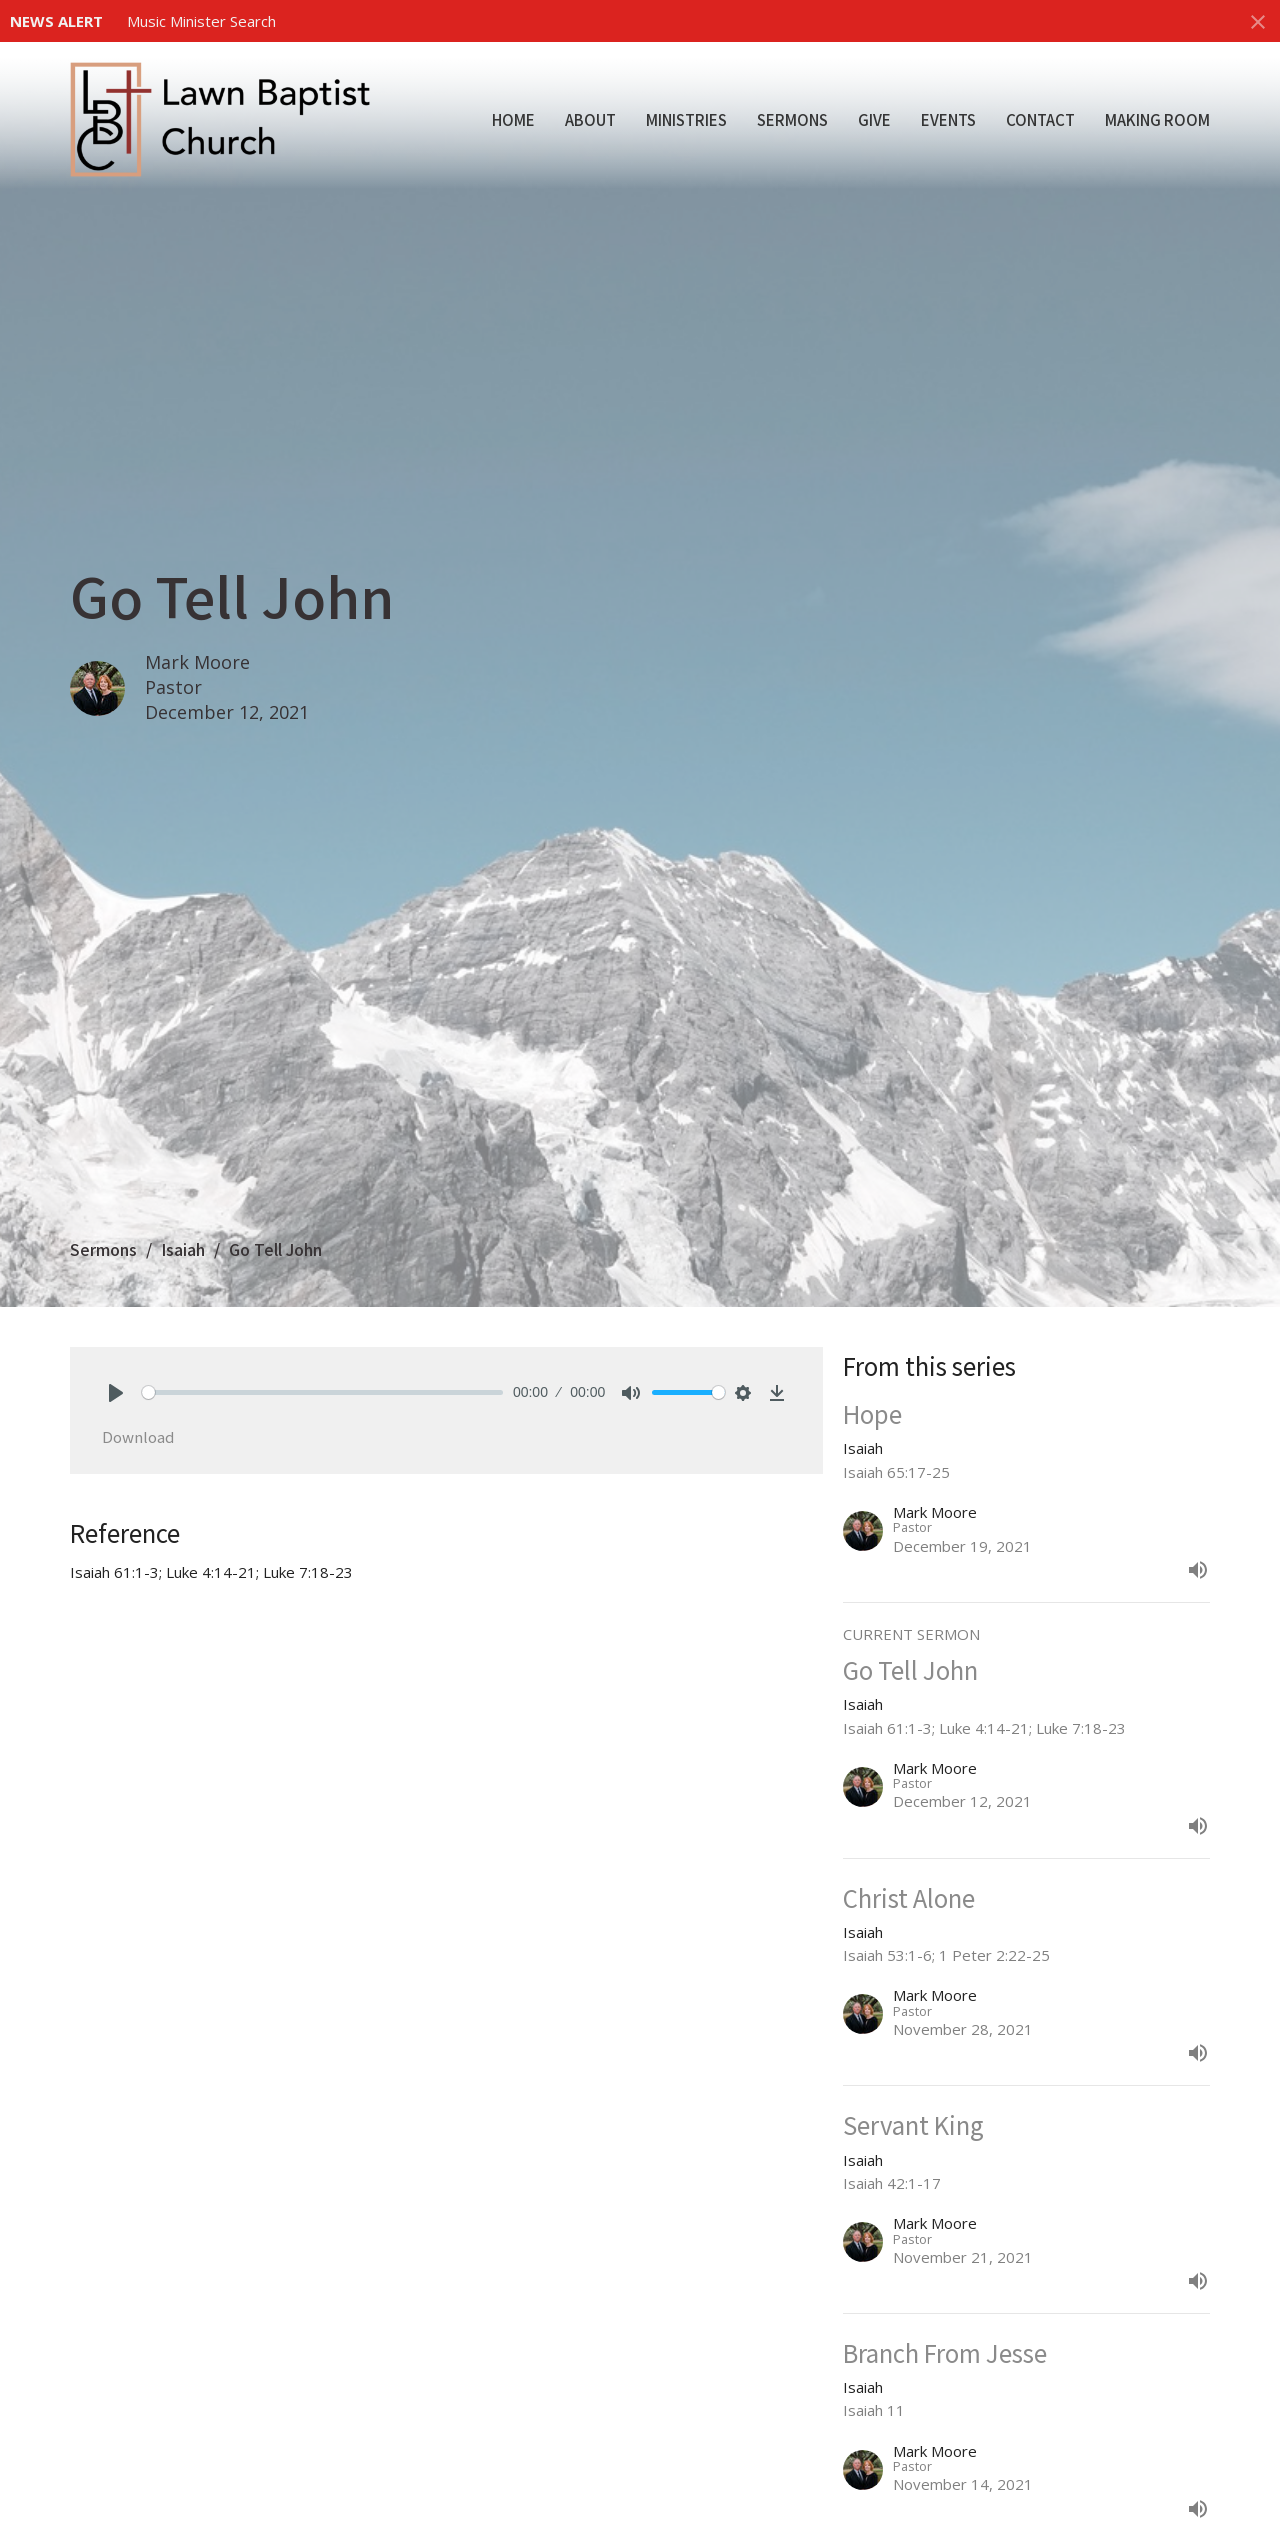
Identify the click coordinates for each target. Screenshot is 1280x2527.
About (590, 119)
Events (948, 119)
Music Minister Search (201, 21)
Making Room (1157, 119)
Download (138, 1436)
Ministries (686, 119)
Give (874, 119)
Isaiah (183, 1249)
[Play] (116, 1393)
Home (513, 119)
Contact (1040, 119)
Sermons (792, 119)
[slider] (322, 1392)
